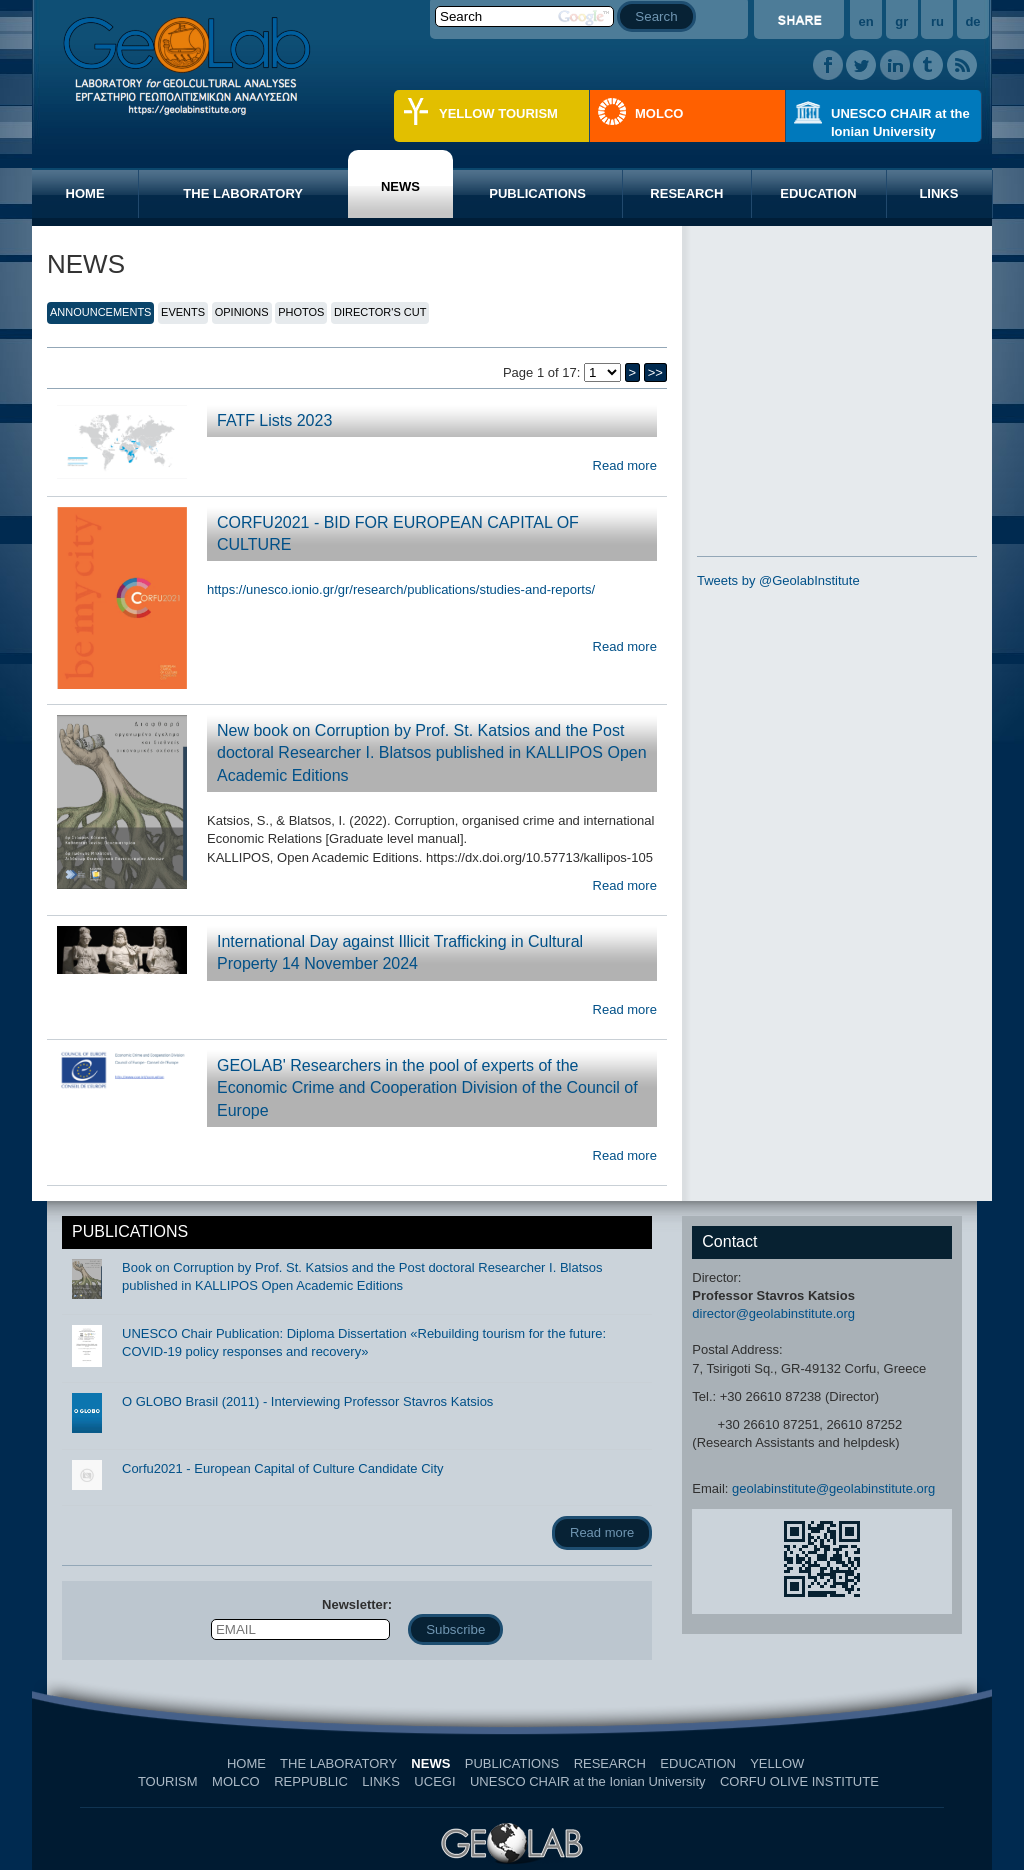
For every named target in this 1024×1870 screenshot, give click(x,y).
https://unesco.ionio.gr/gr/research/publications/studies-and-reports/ (401, 589)
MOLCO (659, 113)
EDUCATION (818, 193)
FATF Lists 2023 (274, 420)
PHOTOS (301, 312)
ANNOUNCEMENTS (100, 312)
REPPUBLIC (311, 1781)
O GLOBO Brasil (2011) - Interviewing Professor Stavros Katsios (307, 1401)
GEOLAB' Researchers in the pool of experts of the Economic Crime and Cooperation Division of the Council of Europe (427, 1088)
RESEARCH (686, 193)
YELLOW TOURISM (498, 113)
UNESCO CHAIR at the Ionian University (900, 122)
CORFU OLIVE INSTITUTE (799, 1781)
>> (655, 372)
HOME (85, 193)
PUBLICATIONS (537, 193)
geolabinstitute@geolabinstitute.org (833, 1488)
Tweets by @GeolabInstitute (778, 580)
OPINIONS (242, 312)
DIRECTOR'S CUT (380, 312)
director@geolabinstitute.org (773, 1313)
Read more (625, 465)
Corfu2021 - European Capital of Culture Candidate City (283, 1468)
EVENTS (183, 312)
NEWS (400, 186)
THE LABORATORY (243, 193)
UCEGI (434, 1781)
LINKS (938, 193)
